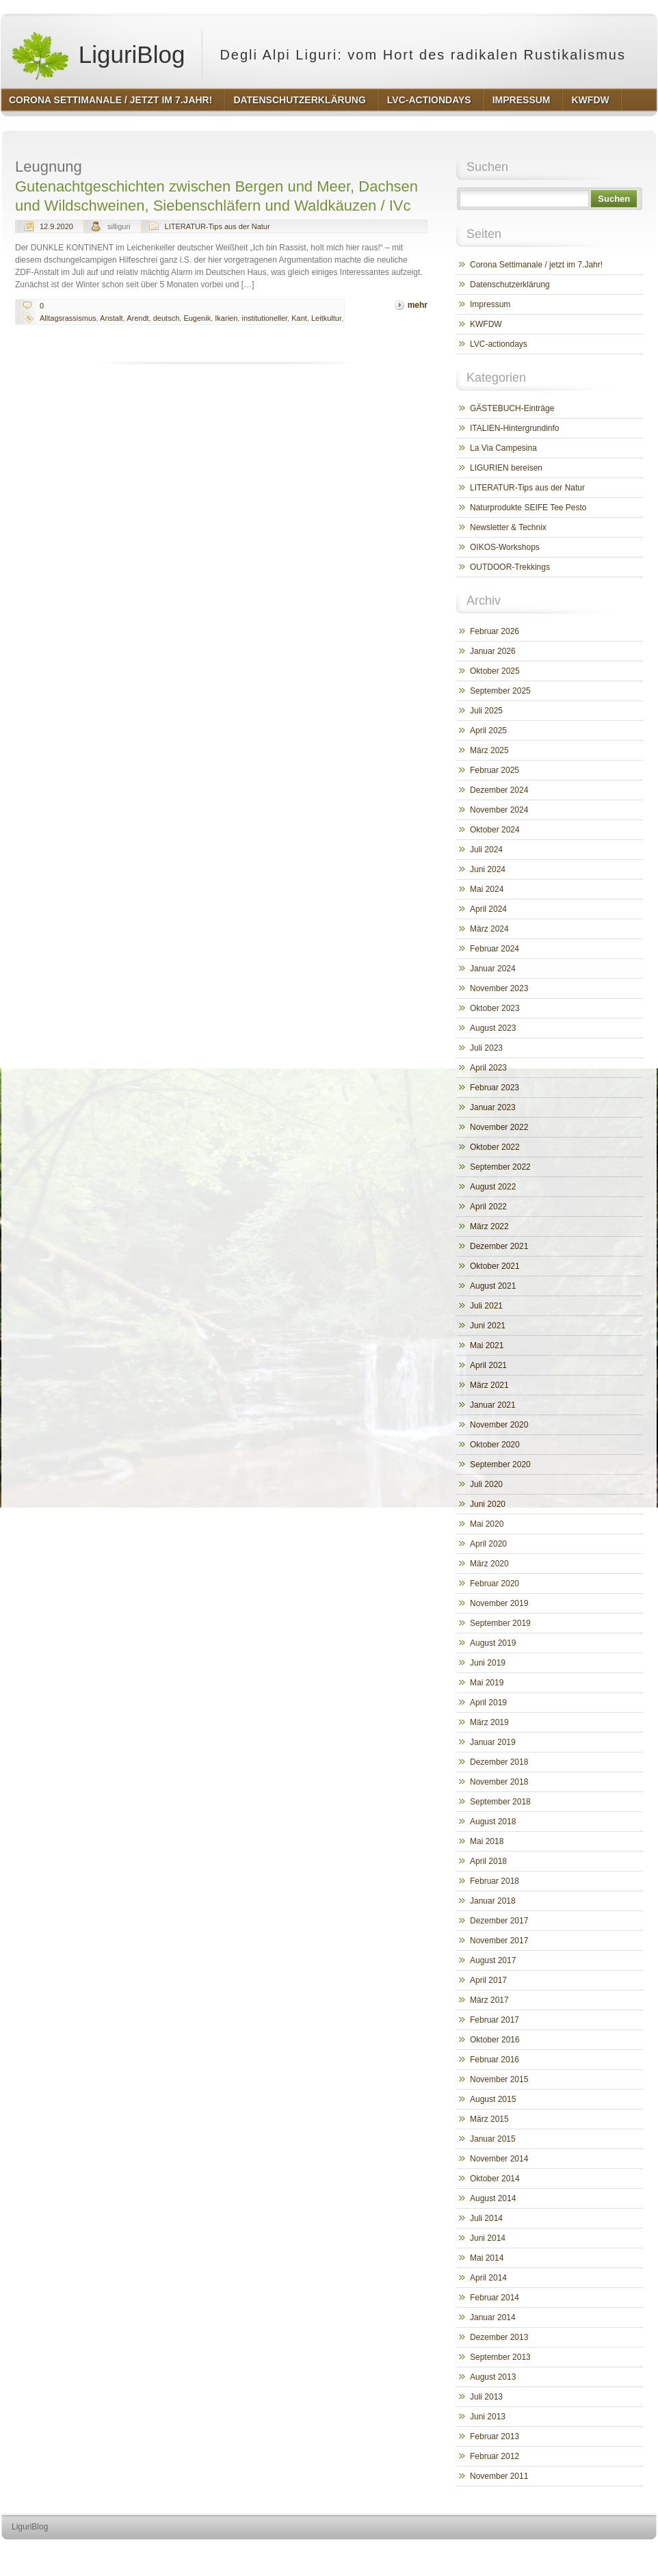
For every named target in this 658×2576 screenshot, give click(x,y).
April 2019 (488, 1702)
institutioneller (264, 318)
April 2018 (488, 1861)
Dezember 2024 (499, 790)
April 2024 (488, 909)
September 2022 (500, 1167)
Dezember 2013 (499, 2337)
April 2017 (488, 1980)
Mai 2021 (486, 1345)
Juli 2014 (486, 2218)
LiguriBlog (97, 55)
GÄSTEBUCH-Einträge (512, 408)
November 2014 (499, 2159)
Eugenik (197, 318)
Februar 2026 (494, 631)
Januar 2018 (493, 1901)
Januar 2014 (493, 2317)
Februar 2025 (494, 770)
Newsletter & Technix (508, 527)
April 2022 (488, 1206)
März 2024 (489, 929)
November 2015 (499, 2079)
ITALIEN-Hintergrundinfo (515, 428)
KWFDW (486, 324)
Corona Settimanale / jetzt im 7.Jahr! (536, 265)
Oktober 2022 (495, 1147)
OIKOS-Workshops (505, 547)
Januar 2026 (493, 651)
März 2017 (489, 2000)
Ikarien (226, 318)
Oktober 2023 (495, 1008)
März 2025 (489, 750)
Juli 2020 (486, 1484)
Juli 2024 (486, 849)
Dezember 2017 (499, 1921)
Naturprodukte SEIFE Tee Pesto (528, 507)
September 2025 (500, 691)
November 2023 (499, 988)
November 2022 (499, 1127)
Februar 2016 (494, 2059)
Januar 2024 (493, 968)
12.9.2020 (56, 226)
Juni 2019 (487, 1663)
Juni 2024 (487, 869)
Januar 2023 (493, 1107)
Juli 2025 (486, 710)
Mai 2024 (486, 889)
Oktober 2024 (495, 829)
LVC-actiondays (498, 344)
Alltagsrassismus (68, 318)
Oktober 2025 (495, 671)
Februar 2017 (494, 2020)
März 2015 (489, 2119)
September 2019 (500, 1623)
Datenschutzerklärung (510, 284)
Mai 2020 (486, 1524)
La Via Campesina (503, 448)
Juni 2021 (487, 1325)
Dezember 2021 (499, 1246)
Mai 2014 (486, 2258)
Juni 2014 (487, 2238)
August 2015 (493, 2099)
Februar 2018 (494, 1881)
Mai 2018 (486, 1841)
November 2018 (499, 1782)
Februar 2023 (494, 1087)
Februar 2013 (494, 2436)
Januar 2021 (493, 1405)
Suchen (614, 199)
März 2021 (489, 1385)
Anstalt (111, 318)
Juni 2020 (487, 1504)
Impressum (490, 304)
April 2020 (488, 1544)
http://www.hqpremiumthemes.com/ (603, 2552)
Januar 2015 (493, 2139)
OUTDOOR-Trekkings (510, 567)
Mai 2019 (486, 1682)
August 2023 (493, 1028)
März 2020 (489, 1563)
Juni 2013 (487, 2416)
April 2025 (488, 730)
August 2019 (493, 1643)
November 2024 (499, 810)
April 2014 (488, 2278)
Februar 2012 (494, 2456)
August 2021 (493, 1286)
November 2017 (499, 1940)
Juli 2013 (486, 2397)
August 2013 (493, 2377)
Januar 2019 (493, 1742)
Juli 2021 (486, 1306)
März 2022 (489, 1226)
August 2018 (493, 1821)
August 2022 (493, 1187)
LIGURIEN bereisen (506, 468)
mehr (417, 305)
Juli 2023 (486, 1048)
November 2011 (499, 2476)
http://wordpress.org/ (503, 2552)
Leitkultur (326, 318)
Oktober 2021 (495, 1266)
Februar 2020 (494, 1583)
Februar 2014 (494, 2297)
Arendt (137, 318)
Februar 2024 (494, 949)
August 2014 (493, 2198)
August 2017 (493, 1960)
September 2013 (500, 2357)
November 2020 (499, 1425)
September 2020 (500, 1464)
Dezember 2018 (499, 1762)
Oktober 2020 (495, 1444)
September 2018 (500, 1801)
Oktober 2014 (495, 2178)
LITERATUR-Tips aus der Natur (217, 226)
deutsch (166, 318)
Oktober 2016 (495, 2040)
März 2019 (489, 1722)
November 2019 (499, 1603)
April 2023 (488, 1068)
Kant (299, 318)
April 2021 (488, 1365)
